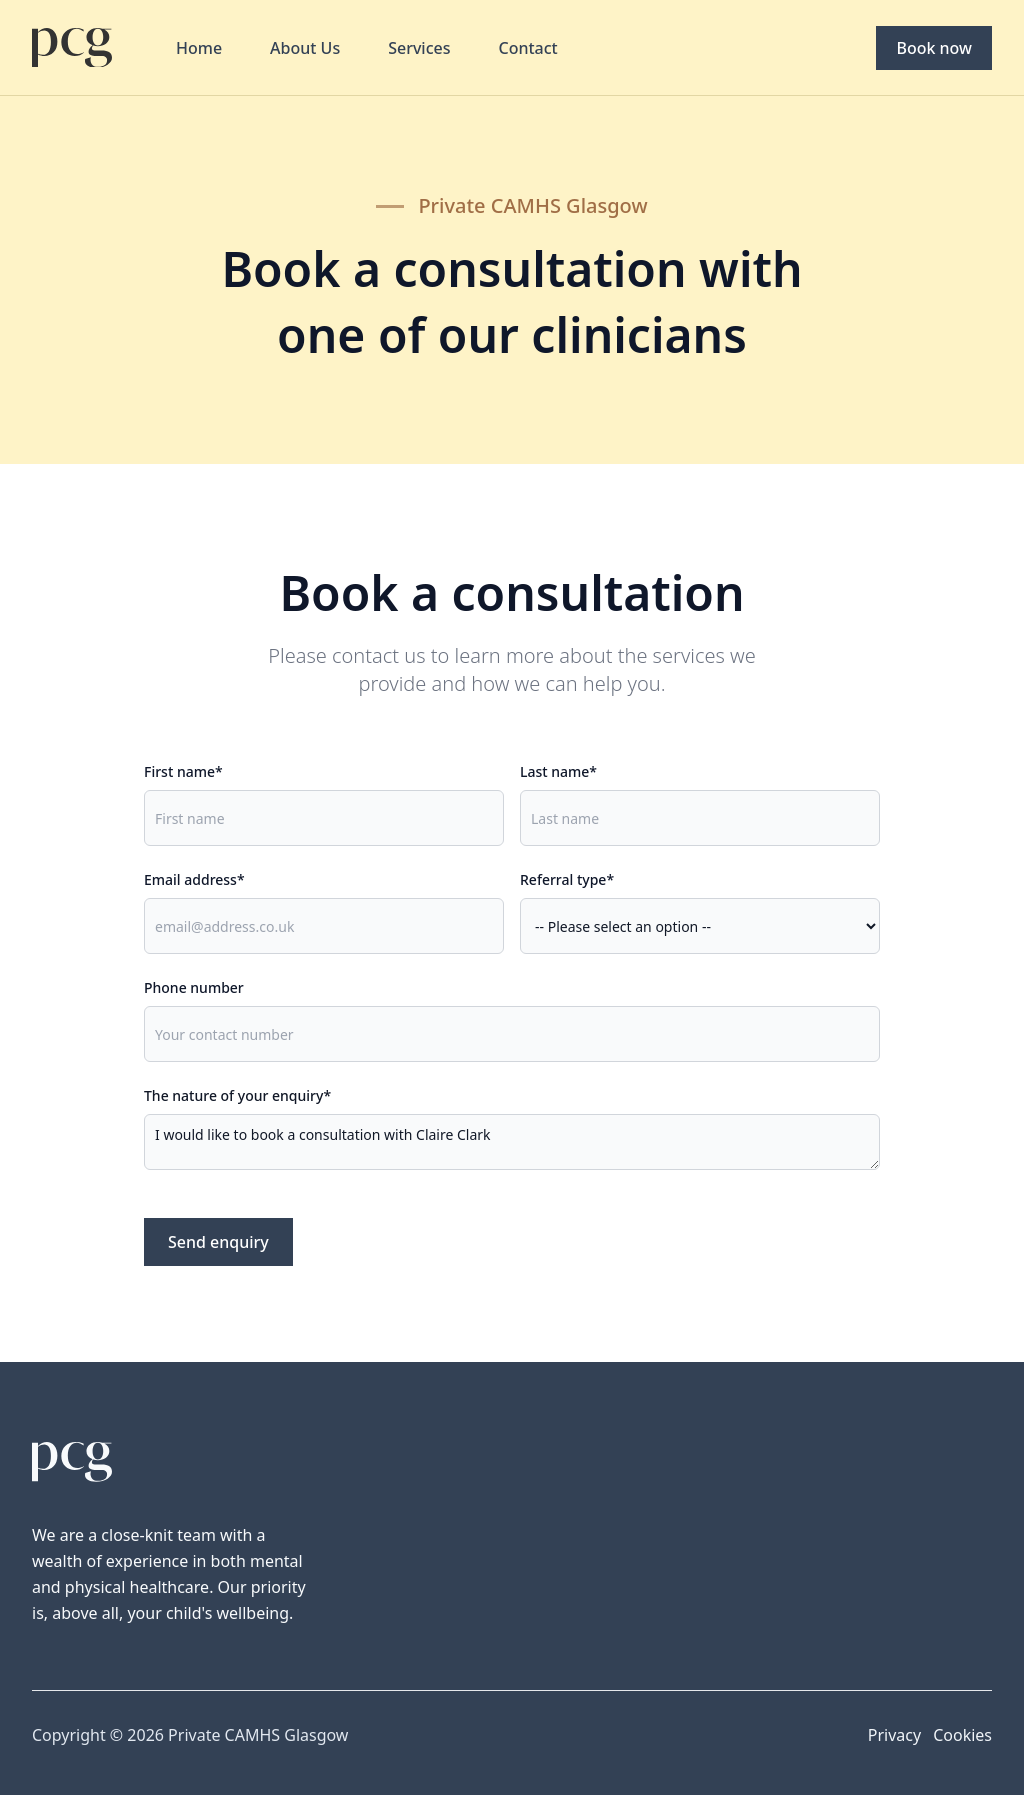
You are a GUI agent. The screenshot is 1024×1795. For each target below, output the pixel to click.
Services (419, 48)
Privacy (894, 1735)
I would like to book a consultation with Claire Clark (512, 1142)
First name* (183, 771)
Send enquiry (218, 1242)
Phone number (194, 987)
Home (199, 48)
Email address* (194, 879)
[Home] (72, 48)
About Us (305, 48)
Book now (934, 48)
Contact (528, 48)
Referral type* (567, 879)
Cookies (962, 1735)
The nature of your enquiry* (237, 1095)
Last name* (558, 771)
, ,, (700, 926)
